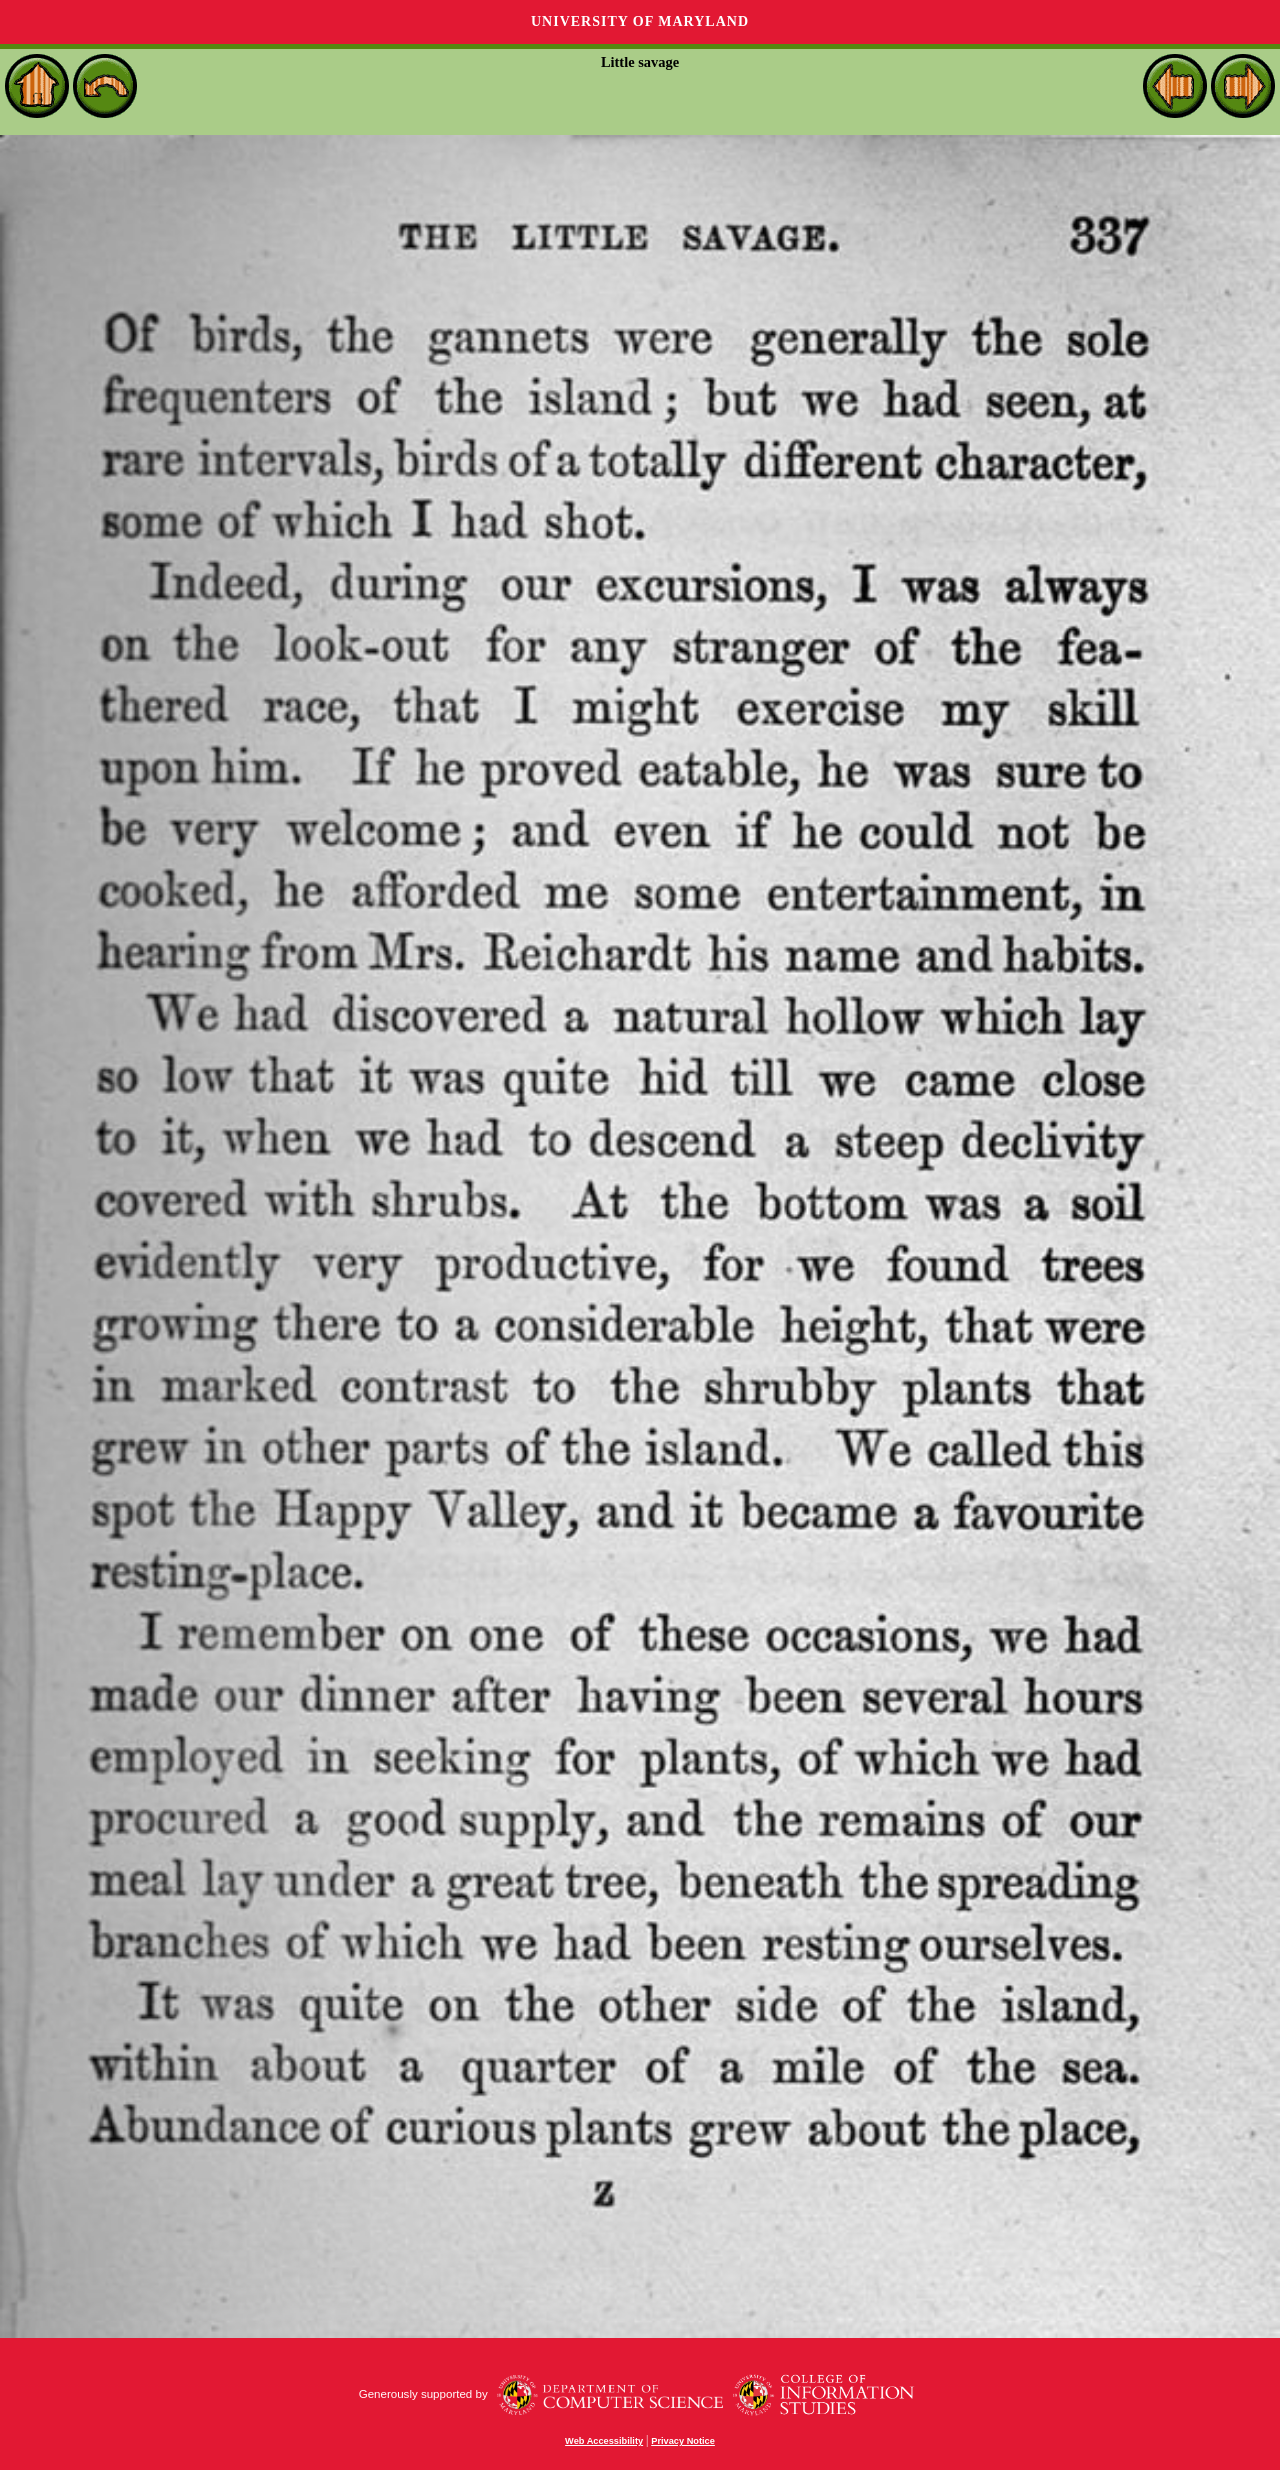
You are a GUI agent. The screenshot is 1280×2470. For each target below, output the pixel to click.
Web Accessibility (604, 2441)
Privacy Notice (683, 2441)
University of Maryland (640, 21)
